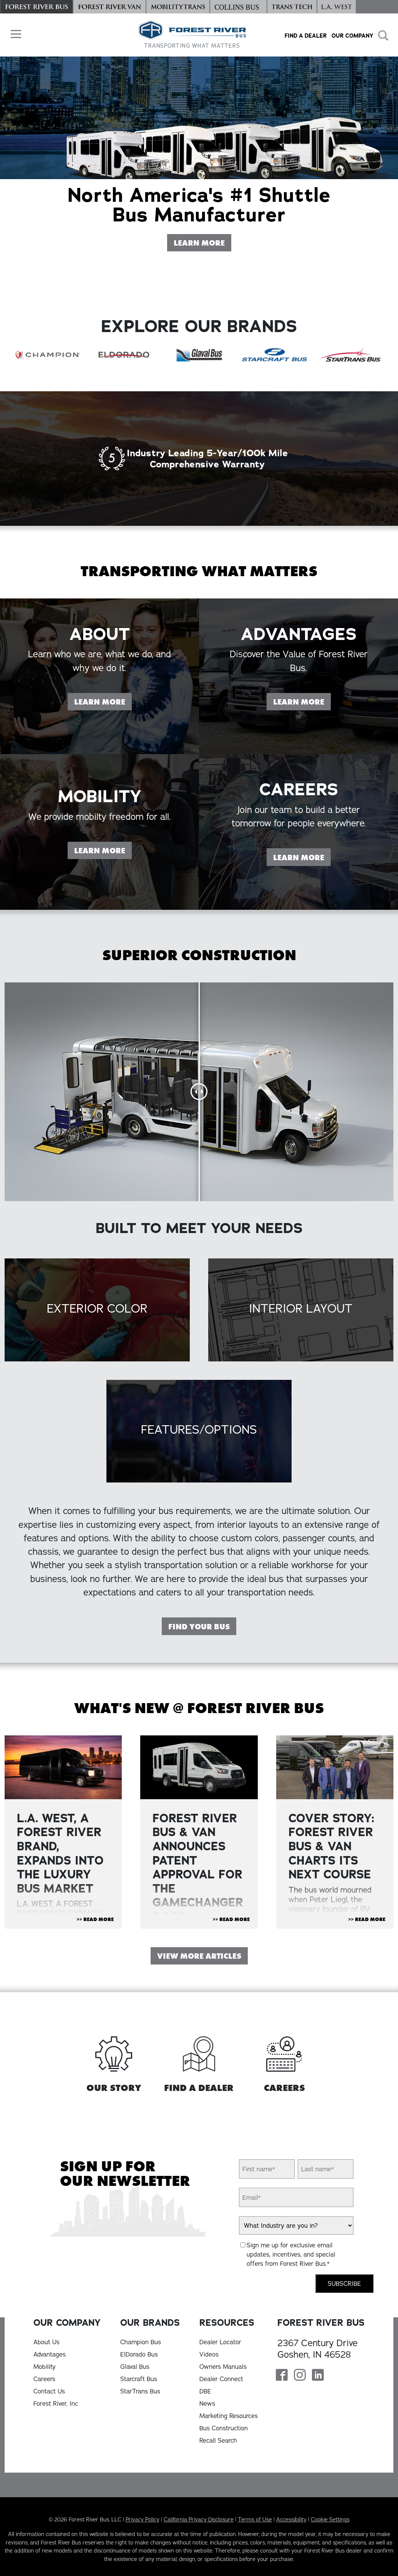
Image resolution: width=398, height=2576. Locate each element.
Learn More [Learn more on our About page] (103, 739)
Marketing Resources (228, 2416)
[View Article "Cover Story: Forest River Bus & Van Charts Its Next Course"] (334, 1767)
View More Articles (199, 1956)
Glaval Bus (134, 2366)
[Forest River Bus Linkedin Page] (318, 2375)
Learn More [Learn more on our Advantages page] (302, 739)
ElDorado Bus (139, 2354)
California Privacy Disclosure (199, 2519)
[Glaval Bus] (199, 354)
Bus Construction (223, 2428)
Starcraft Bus (138, 2379)
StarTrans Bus (140, 2391)
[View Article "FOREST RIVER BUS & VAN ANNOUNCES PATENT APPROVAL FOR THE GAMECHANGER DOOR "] (198, 1767)
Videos (209, 2354)
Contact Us (49, 2391)
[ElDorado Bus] (123, 354)
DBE (205, 2391)
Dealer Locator (220, 2342)
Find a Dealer (306, 35)
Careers (44, 2379)
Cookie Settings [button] (330, 2519)
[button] (14, 34)
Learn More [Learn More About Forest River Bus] (202, 242)
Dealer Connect (221, 2379)
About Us (46, 2342)
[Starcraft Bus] (274, 354)
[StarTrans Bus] (350, 354)
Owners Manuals (223, 2366)
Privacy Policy (142, 2519)
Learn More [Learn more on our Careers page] (302, 894)
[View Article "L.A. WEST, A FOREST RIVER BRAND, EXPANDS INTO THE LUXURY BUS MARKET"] (63, 1767)
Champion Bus (140, 2342)
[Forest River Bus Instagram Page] (300, 2375)
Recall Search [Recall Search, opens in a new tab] (218, 2440)
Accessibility (291, 2519)
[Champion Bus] (47, 354)
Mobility (44, 2366)
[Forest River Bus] (36, 6)
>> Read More (95, 1919)
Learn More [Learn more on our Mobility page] (103, 887)
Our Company (352, 35)
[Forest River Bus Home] (192, 35)
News (207, 2403)
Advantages (49, 2354)
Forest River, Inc (55, 2403)
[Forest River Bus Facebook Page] (282, 2375)
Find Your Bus (199, 1627)
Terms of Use (255, 2519)
